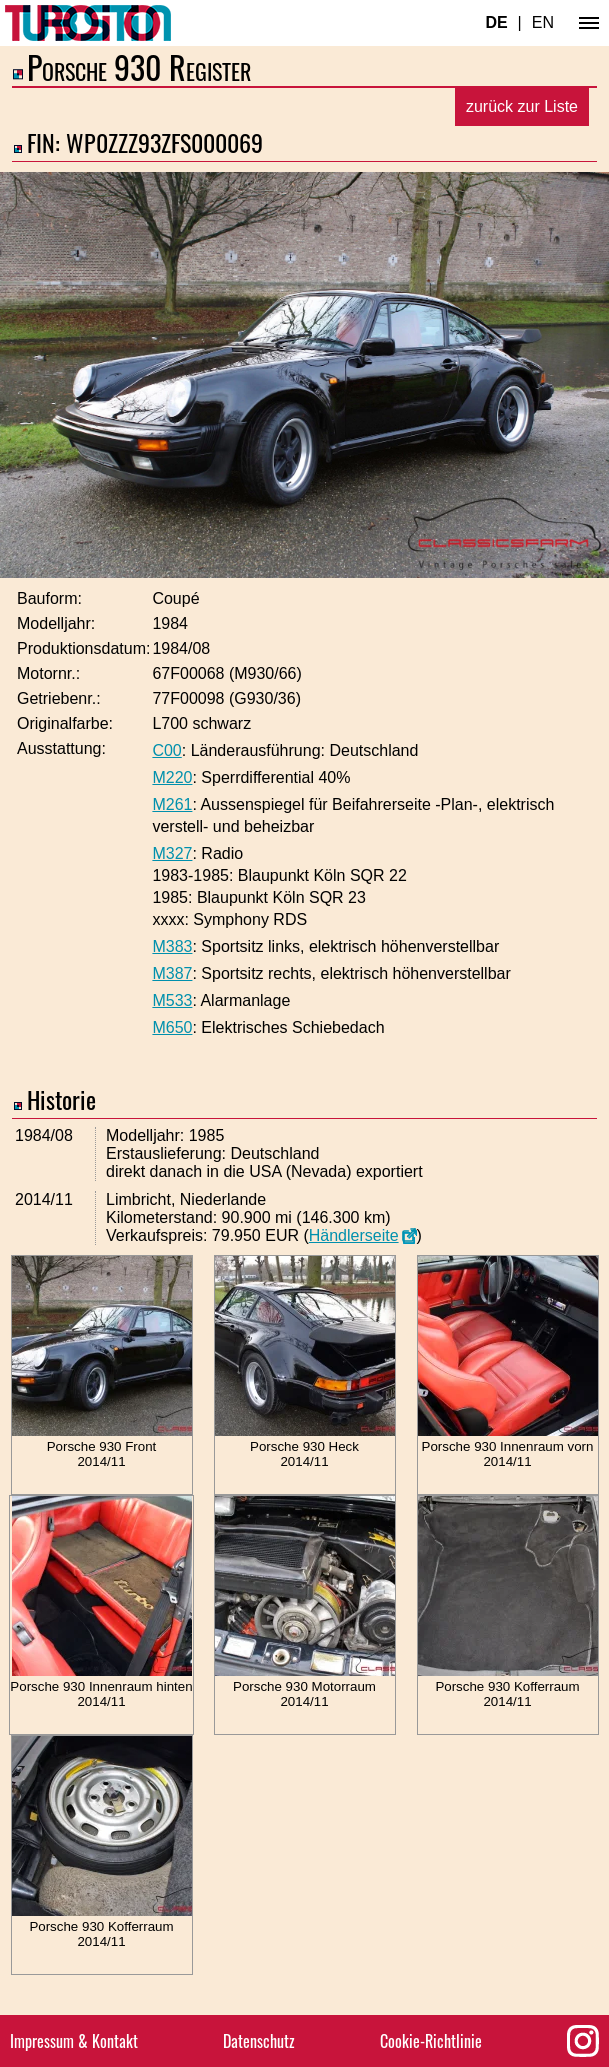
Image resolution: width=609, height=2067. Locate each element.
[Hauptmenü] (589, 23)
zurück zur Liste (522, 106)
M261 (172, 804)
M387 (172, 973)
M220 (172, 777)
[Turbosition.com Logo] (88, 23)
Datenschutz (259, 2041)
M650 (172, 1027)
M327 (172, 853)
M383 (172, 946)
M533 (172, 1000)
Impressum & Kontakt (74, 2041)
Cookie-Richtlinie (431, 2041)
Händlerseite (354, 1235)
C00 (166, 750)
